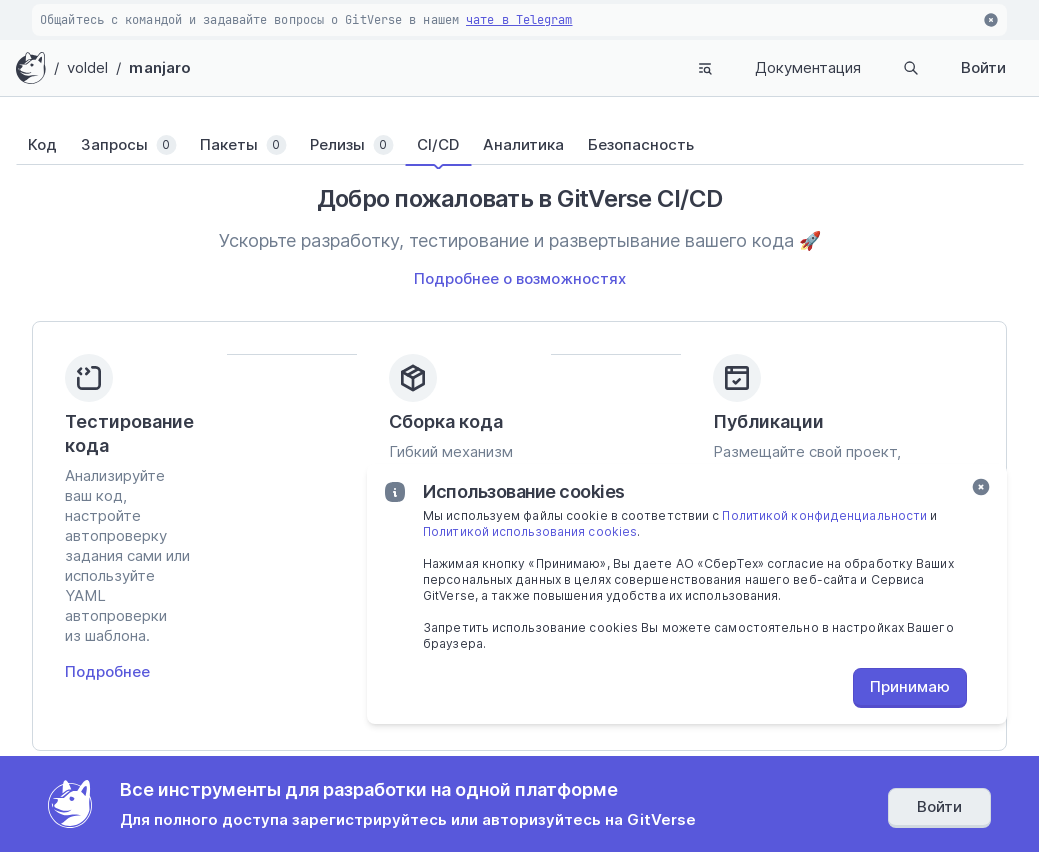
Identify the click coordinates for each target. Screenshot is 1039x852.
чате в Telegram (519, 20)
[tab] (54, 145)
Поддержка (212, 763)
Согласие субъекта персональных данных (830, 795)
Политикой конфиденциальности (824, 515)
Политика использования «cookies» (580, 795)
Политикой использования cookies (530, 531)
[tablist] (519, 145)
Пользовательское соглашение (366, 795)
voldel (88, 67)
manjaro (160, 67)
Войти (983, 67)
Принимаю (910, 686)
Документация (808, 67)
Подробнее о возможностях (520, 278)
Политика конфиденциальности (162, 795)
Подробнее (107, 547)
